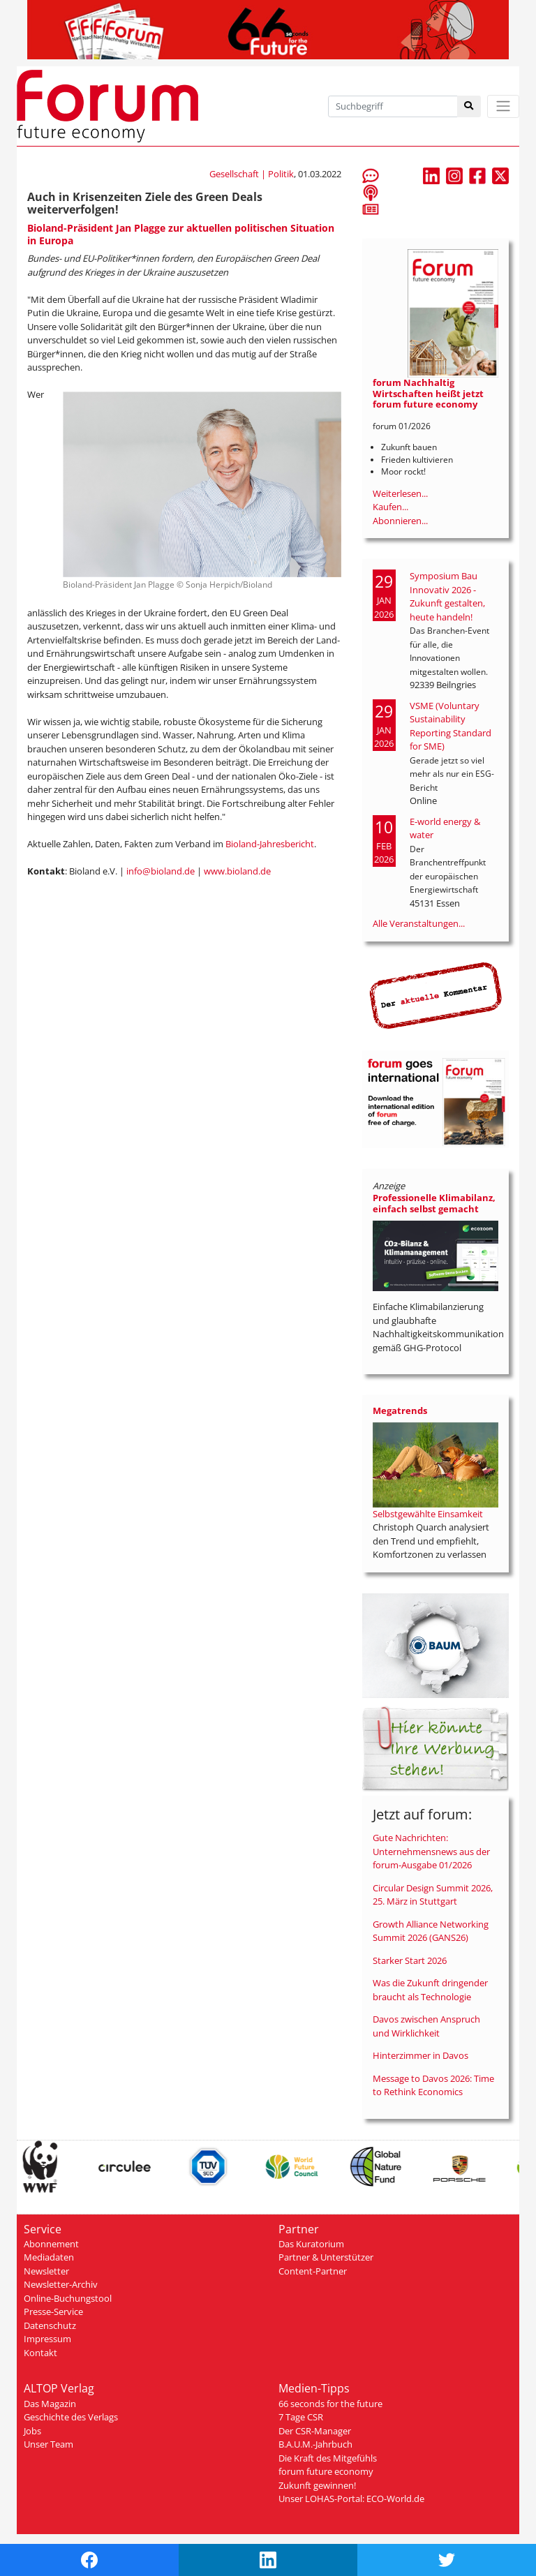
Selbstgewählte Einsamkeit (428, 1513)
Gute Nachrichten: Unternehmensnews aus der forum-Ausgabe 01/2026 (431, 1851)
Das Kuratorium (311, 2244)
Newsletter (46, 2271)
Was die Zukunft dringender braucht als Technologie (430, 1989)
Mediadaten (49, 2257)
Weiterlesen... (400, 493)
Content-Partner (312, 2271)
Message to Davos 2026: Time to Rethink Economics (433, 2085)
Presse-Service (53, 2311)
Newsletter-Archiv (61, 2284)
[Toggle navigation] (503, 106)
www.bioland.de (237, 871)
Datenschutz (50, 2325)
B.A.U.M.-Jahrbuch (315, 2444)
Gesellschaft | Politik (251, 173)
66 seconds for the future (330, 2403)
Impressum (47, 2338)
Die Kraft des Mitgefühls (327, 2458)
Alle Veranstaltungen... (419, 923)
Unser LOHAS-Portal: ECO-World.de (351, 2498)
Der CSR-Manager (314, 2431)
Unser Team (48, 2444)
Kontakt (40, 2352)
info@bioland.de (160, 871)
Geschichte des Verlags (71, 2417)
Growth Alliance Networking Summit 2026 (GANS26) (431, 1931)
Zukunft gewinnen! (317, 2485)
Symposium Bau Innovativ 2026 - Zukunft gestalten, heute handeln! (447, 596)
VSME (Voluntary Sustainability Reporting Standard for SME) (450, 726)
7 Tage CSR (300, 2417)
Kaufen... (390, 506)
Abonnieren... (400, 520)
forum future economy (325, 2471)
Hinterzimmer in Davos (420, 2055)
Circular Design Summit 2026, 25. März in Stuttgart (433, 1895)
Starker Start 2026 (410, 1960)
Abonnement (51, 2244)
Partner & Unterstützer (325, 2257)
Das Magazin (50, 2403)
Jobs (32, 2431)
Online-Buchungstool (68, 2298)
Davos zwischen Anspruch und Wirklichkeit (426, 2026)
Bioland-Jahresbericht (269, 843)
